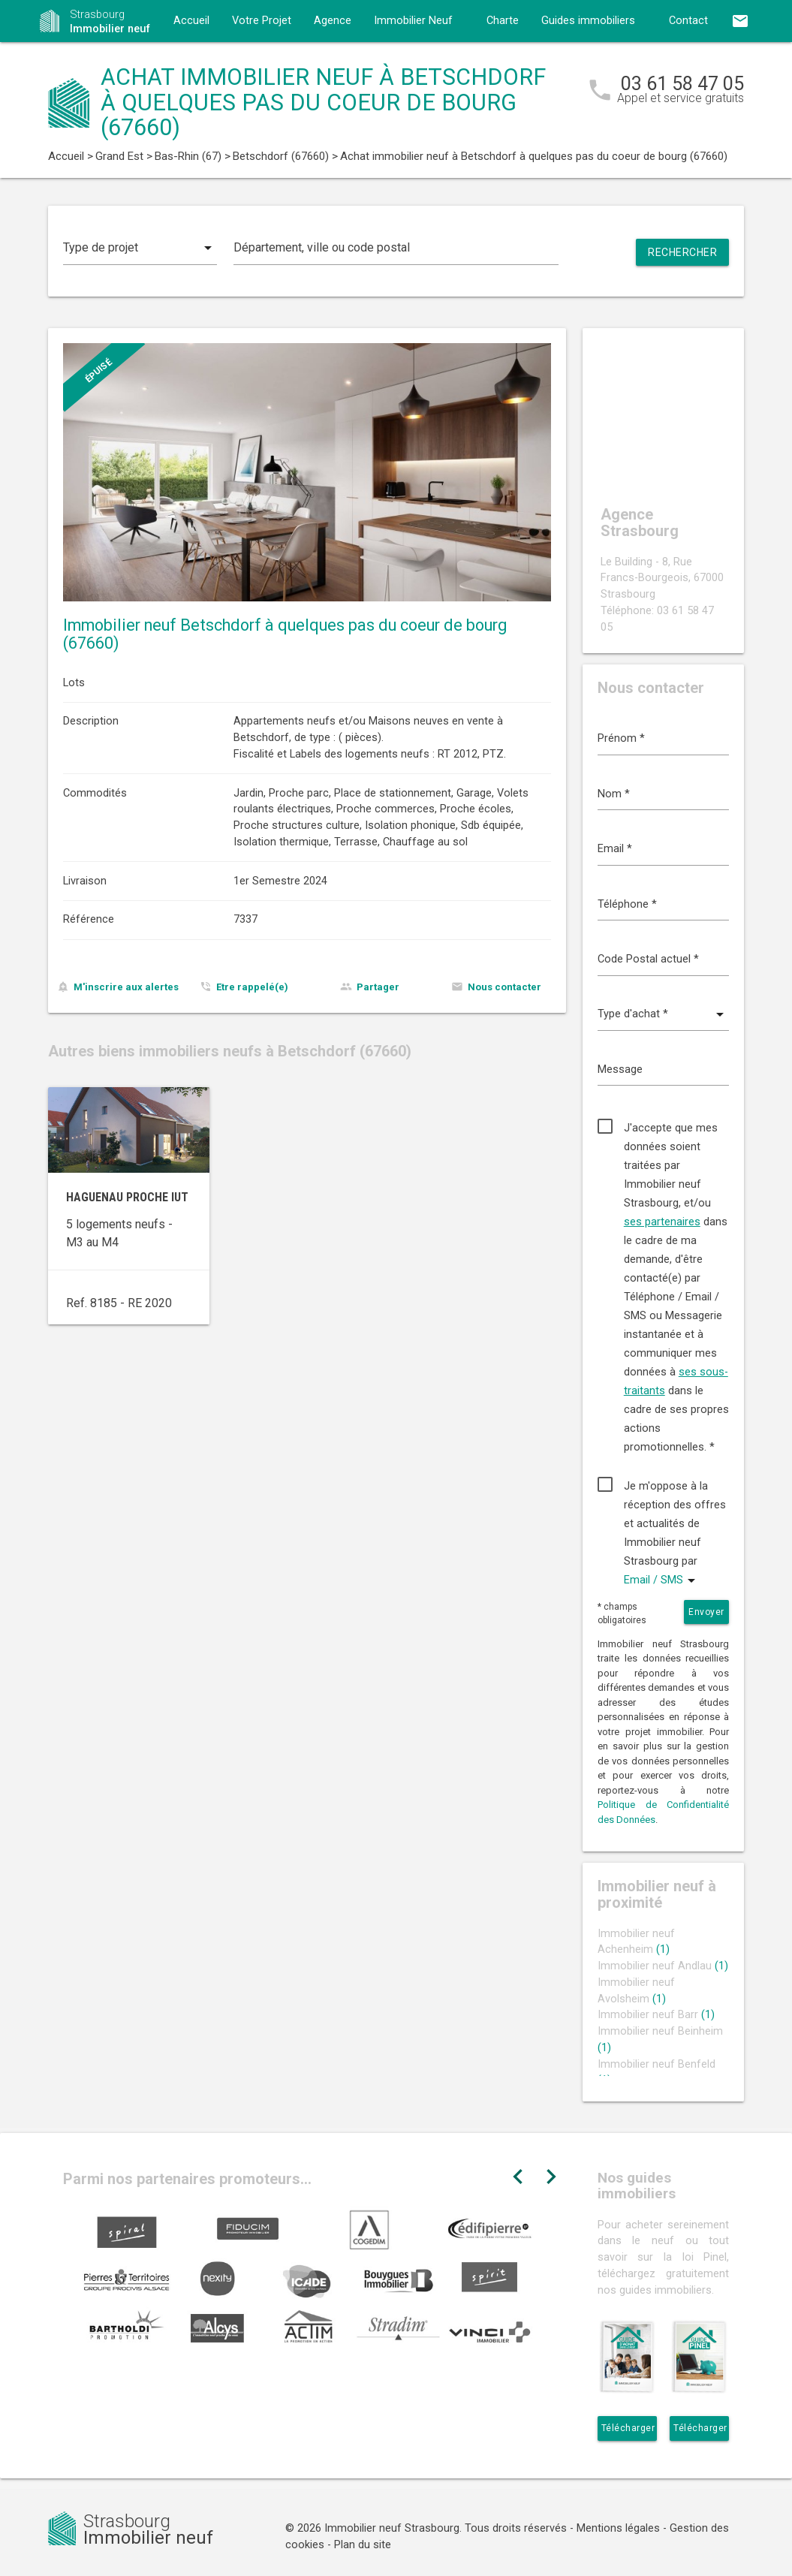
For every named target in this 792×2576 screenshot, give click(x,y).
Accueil (191, 20)
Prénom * (621, 738)
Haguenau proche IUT (127, 1197)
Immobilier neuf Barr (656, 2014)
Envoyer (706, 1612)
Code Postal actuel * (648, 959)
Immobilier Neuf (413, 20)
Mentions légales (618, 2528)
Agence (332, 20)
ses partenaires (662, 1222)
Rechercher (682, 252)
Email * (615, 848)
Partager (378, 987)
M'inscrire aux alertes (126, 987)
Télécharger (628, 2428)
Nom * (614, 794)
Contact (688, 20)
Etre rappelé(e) (252, 987)
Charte (502, 20)
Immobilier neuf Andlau (663, 1966)
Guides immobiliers (588, 20)
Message (620, 1069)
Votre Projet (261, 20)
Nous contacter (504, 987)
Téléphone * (627, 904)
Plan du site (362, 2544)
